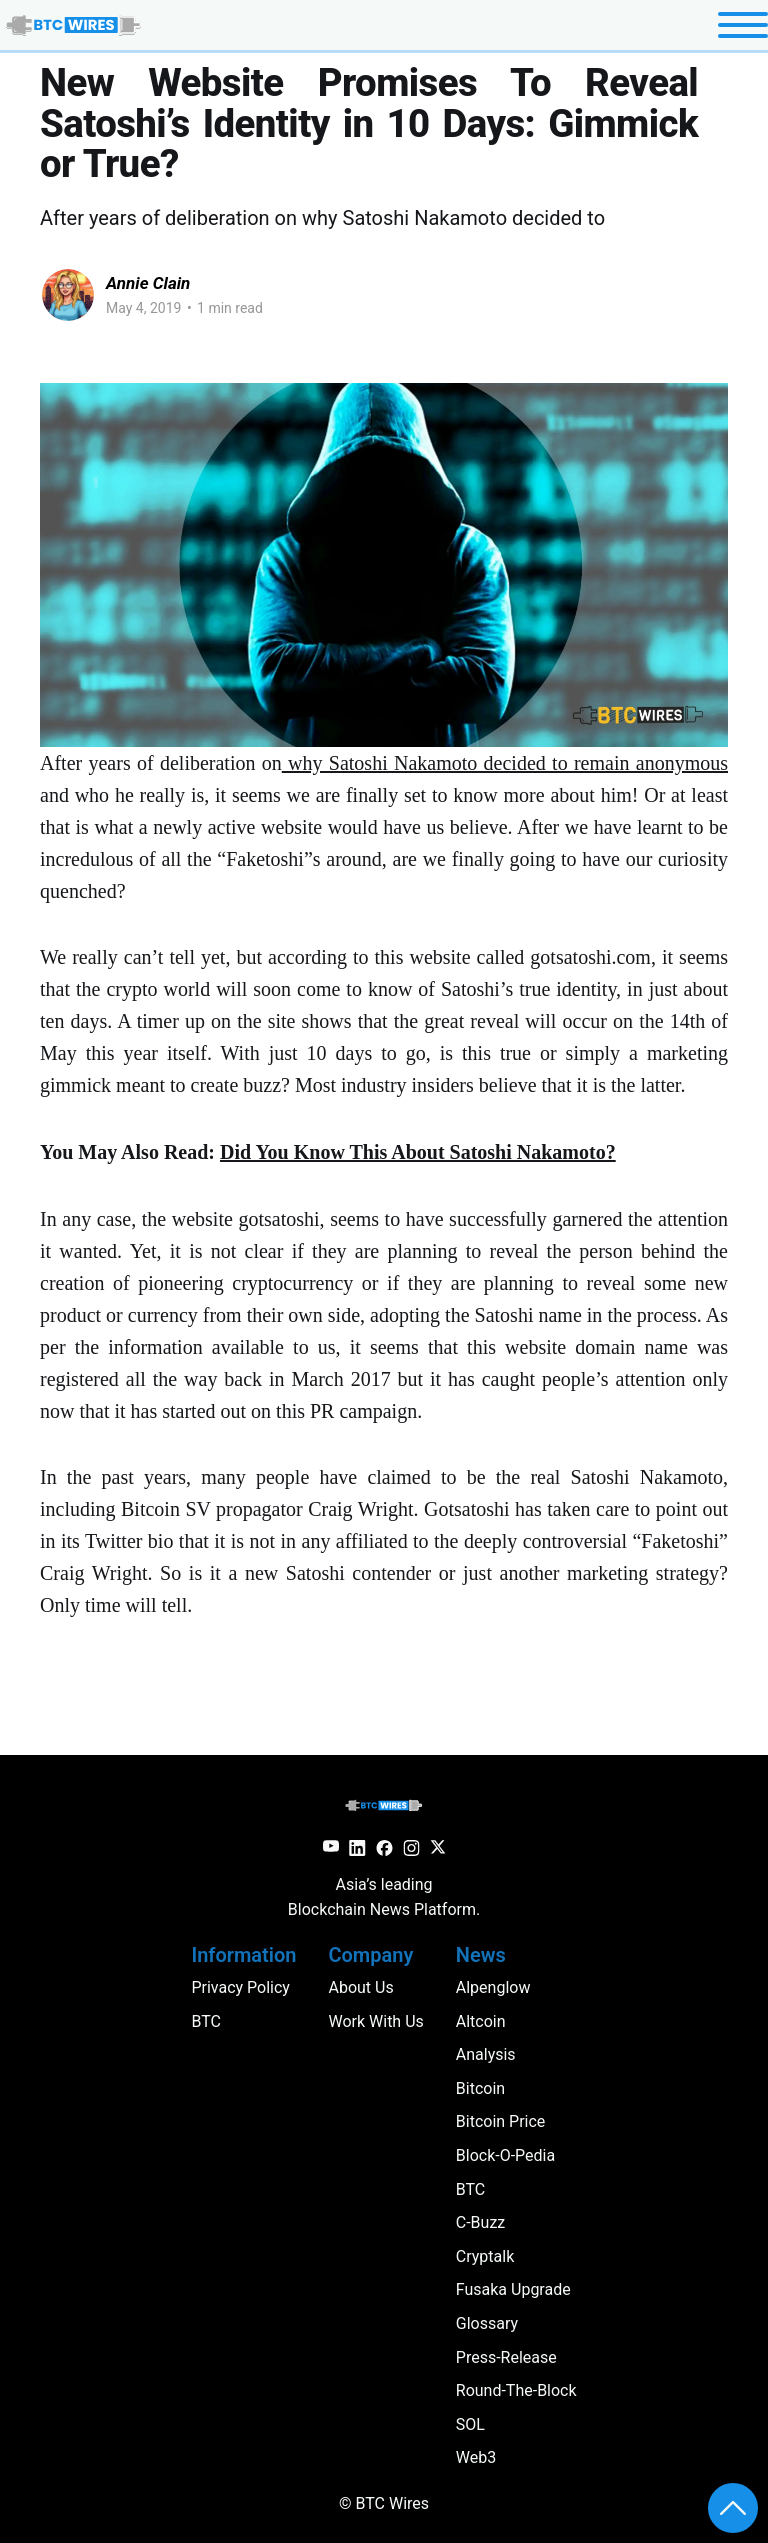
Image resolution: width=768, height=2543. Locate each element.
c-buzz (481, 2222)
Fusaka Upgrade (513, 2289)
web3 (476, 2457)
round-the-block (516, 2390)
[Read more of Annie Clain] (68, 295)
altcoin (481, 2021)
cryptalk (485, 2256)
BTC (471, 2189)
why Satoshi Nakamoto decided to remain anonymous (505, 763)
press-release (506, 2357)
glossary (487, 2323)
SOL (470, 2424)
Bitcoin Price (501, 2121)
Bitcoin (480, 2088)
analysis (486, 2054)
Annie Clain (148, 283)
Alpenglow (493, 1987)
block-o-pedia (505, 2155)
